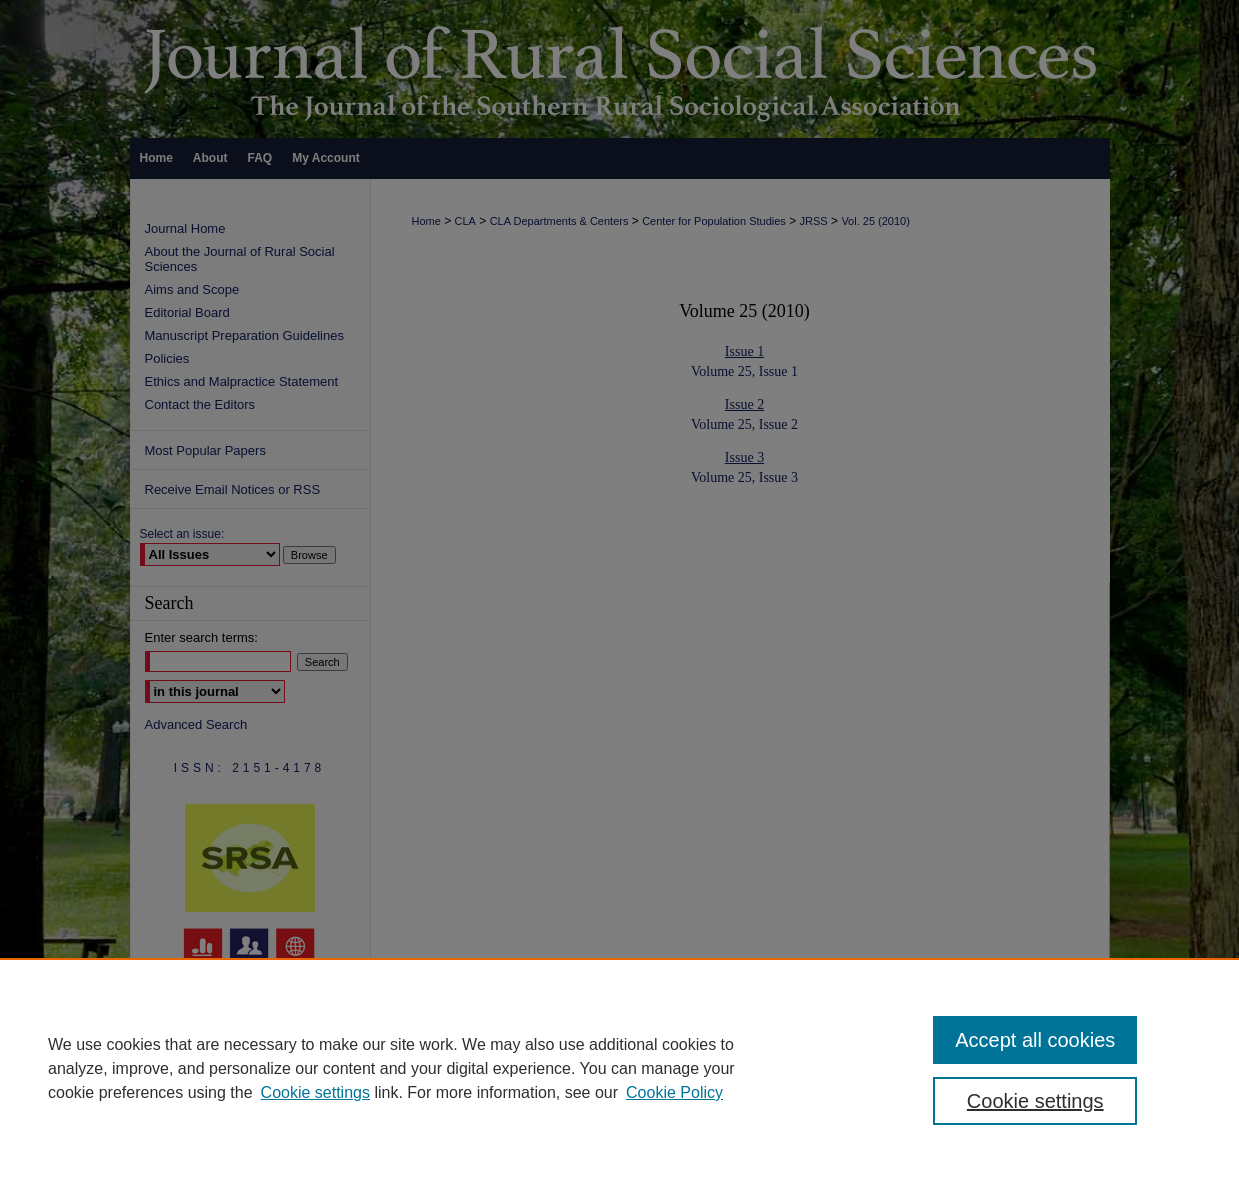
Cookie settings (315, 1092)
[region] (619, 1068)
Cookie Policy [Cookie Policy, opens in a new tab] (674, 1092)
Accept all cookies (1035, 1040)
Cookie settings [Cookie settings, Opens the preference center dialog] (1035, 1101)
